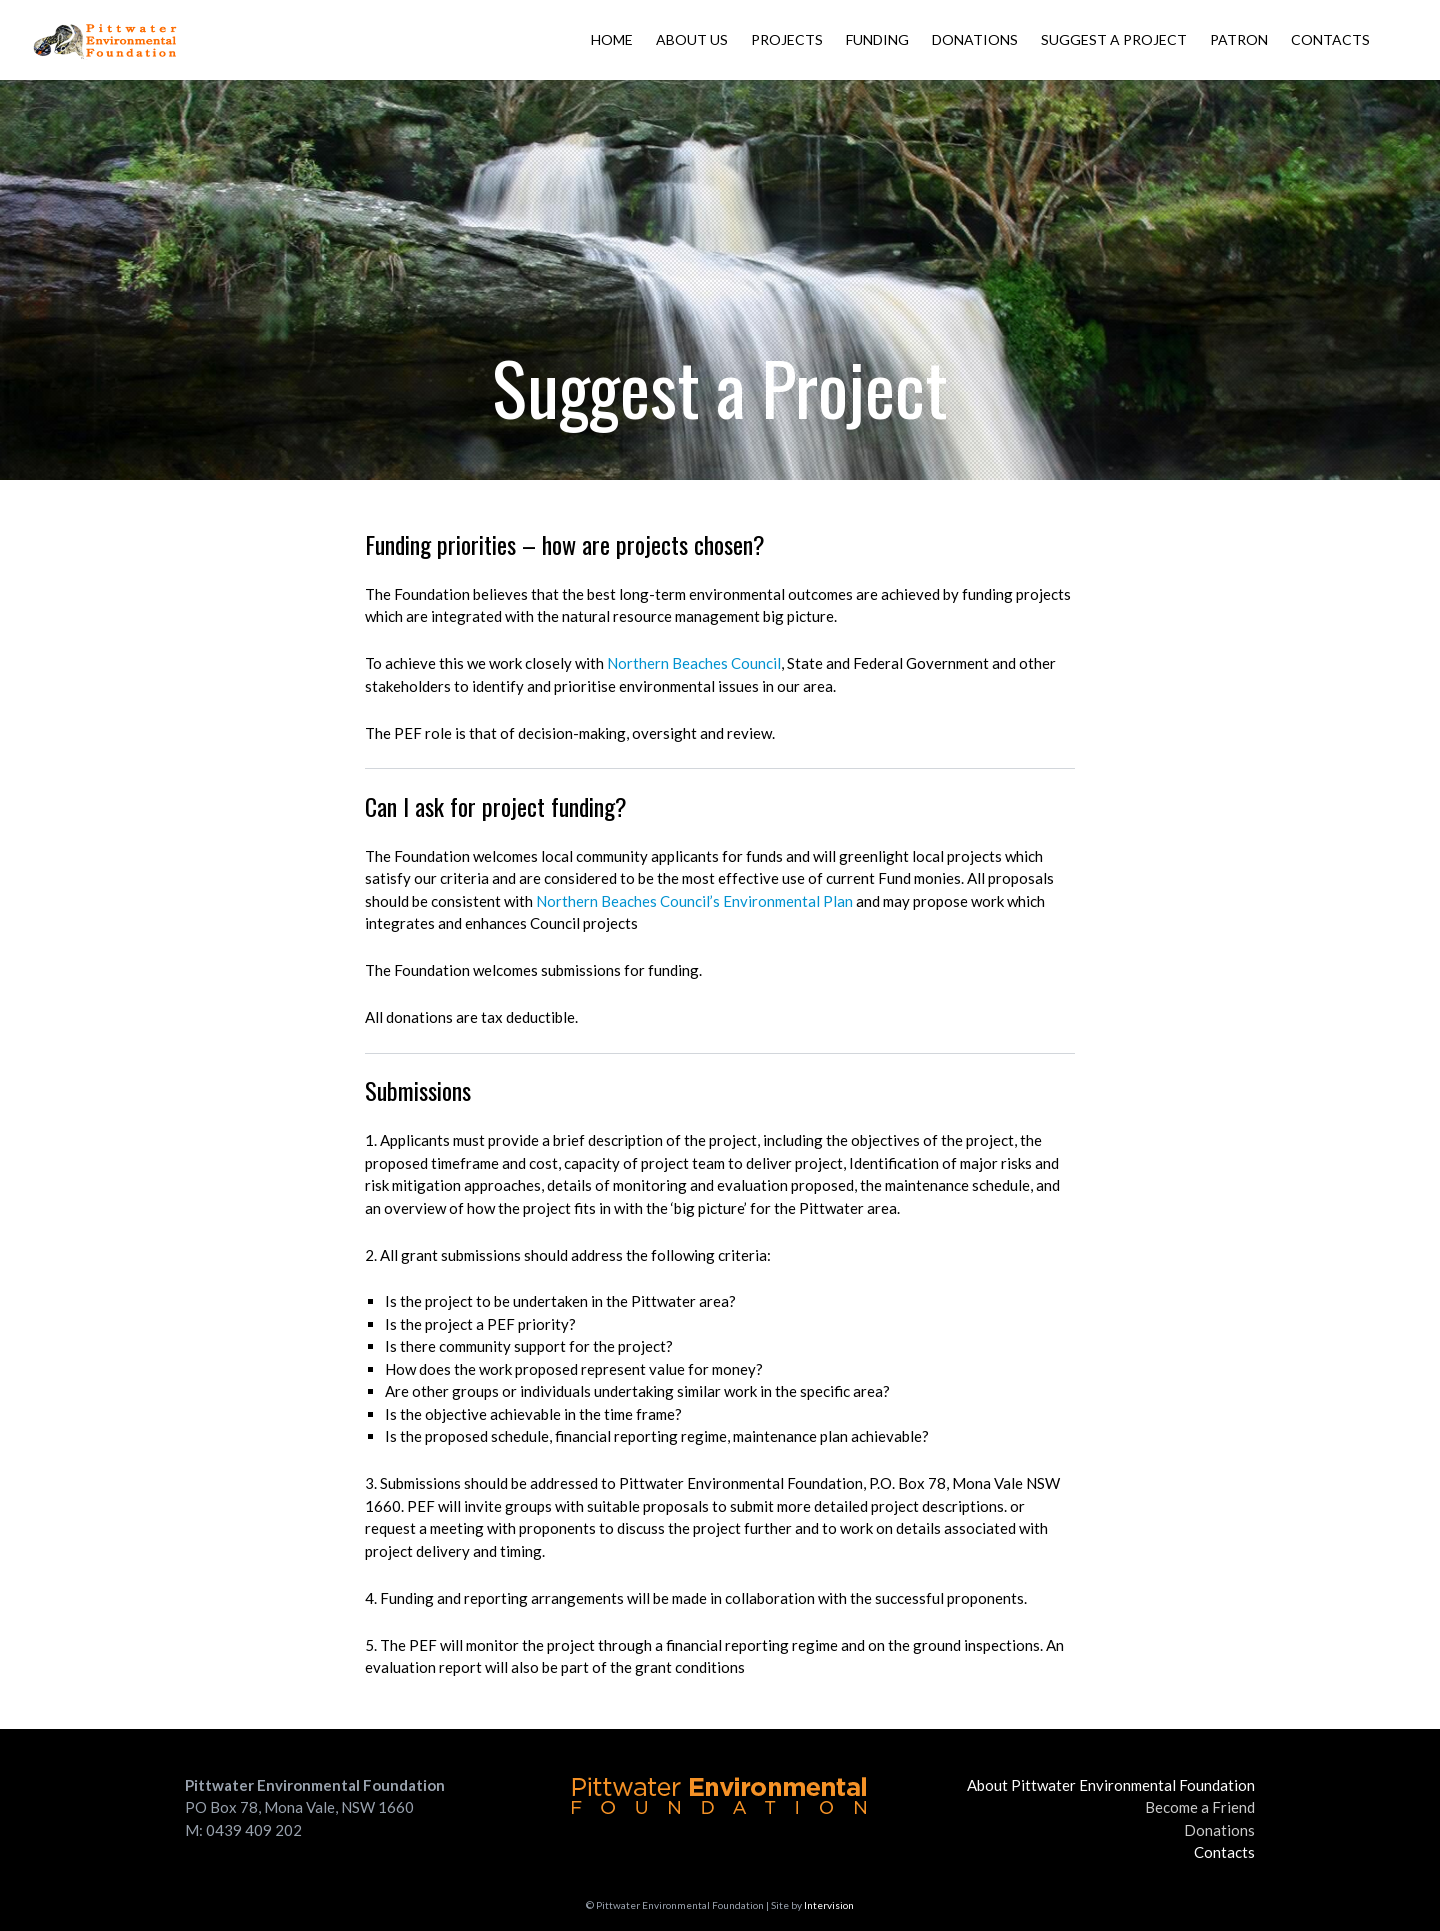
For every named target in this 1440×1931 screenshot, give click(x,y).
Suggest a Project (1114, 39)
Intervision (829, 1905)
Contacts (1330, 39)
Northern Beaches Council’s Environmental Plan (694, 901)
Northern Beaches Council (694, 663)
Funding (877, 39)
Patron (1239, 39)
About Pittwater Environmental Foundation (1111, 1785)
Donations (975, 39)
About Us (692, 39)
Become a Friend (1200, 1807)
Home (612, 39)
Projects (787, 39)
